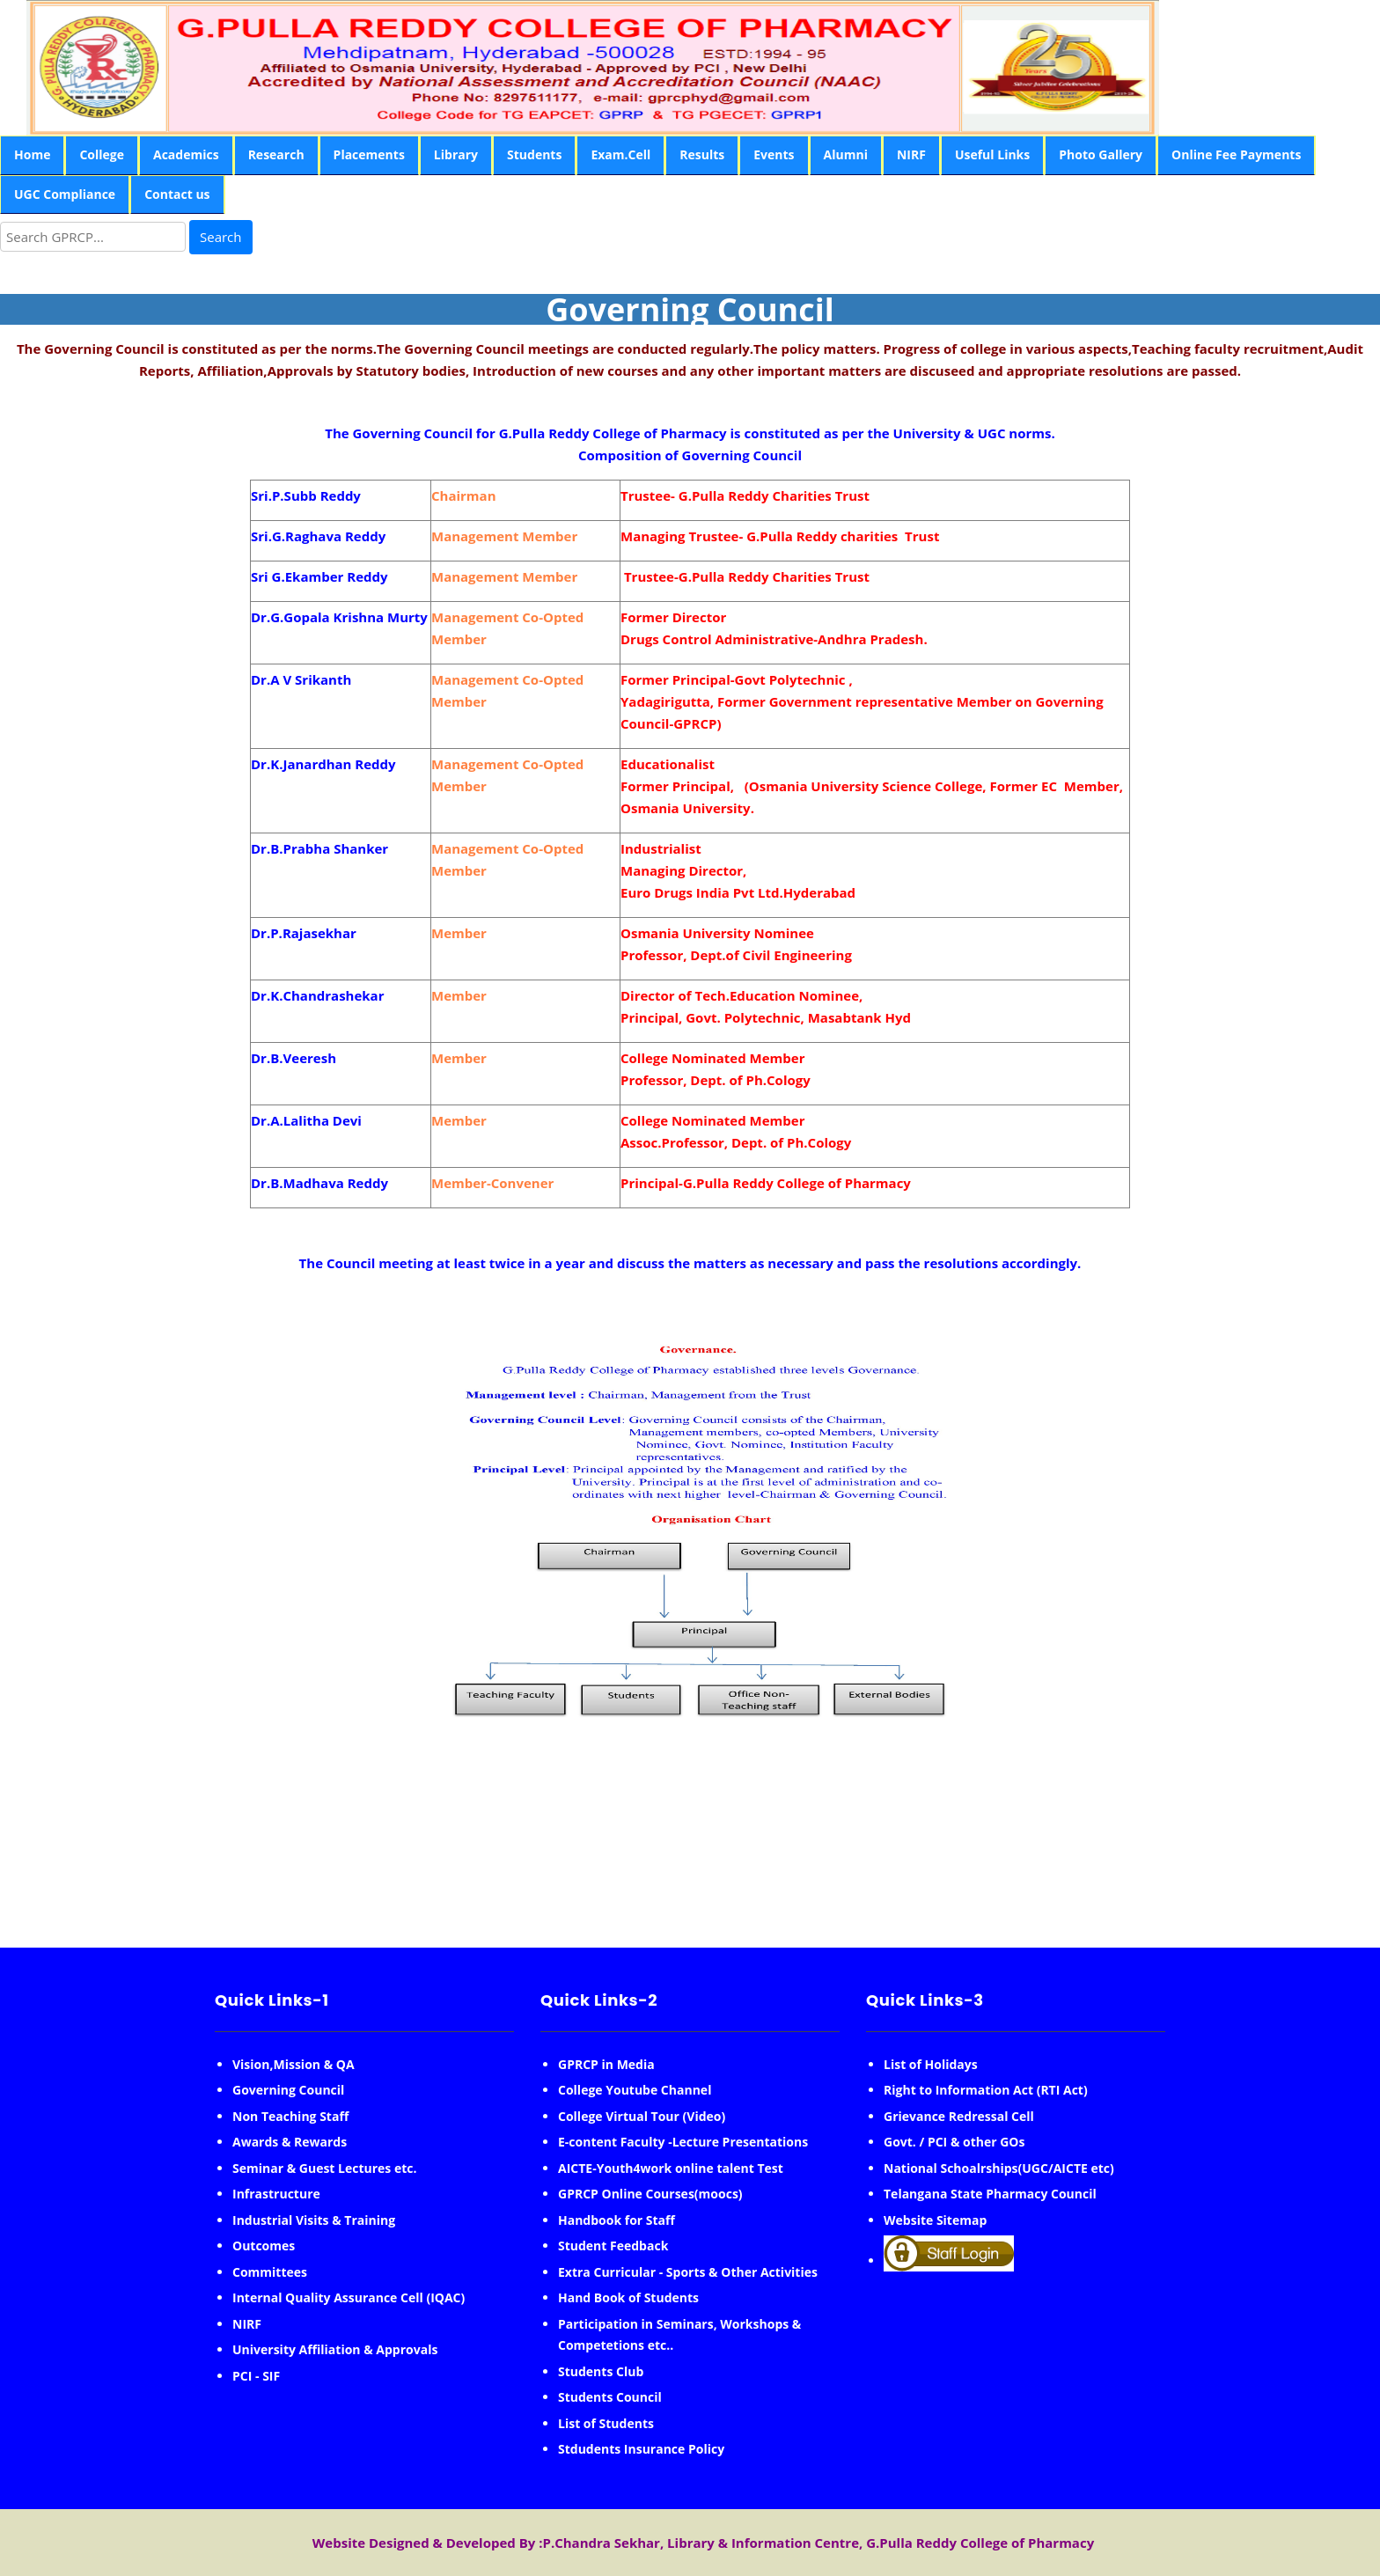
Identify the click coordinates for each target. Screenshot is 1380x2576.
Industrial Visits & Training (313, 2220)
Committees (269, 2272)
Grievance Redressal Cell (959, 2116)
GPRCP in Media (606, 2064)
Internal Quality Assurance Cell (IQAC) (348, 2297)
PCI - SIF (256, 2375)
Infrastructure (276, 2193)
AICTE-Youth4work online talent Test (670, 2168)
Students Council (610, 2397)
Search (221, 237)
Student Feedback (613, 2245)
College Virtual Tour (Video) (641, 2116)
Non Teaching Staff (290, 2116)
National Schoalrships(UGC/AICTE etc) (999, 2168)
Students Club (600, 2371)
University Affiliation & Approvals (334, 2349)
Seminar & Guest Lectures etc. (324, 2168)
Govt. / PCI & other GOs (954, 2141)
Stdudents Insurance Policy (641, 2448)
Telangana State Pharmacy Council (990, 2193)
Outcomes (263, 2245)
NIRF (246, 2323)
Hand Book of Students (628, 2297)
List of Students (606, 2423)
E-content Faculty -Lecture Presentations (683, 2141)
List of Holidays (931, 2064)
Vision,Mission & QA (293, 2064)
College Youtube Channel (634, 2089)
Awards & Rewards (289, 2141)
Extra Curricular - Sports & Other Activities (688, 2272)
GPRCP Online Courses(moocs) (650, 2193)
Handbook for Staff (616, 2220)
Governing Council (288, 2089)
